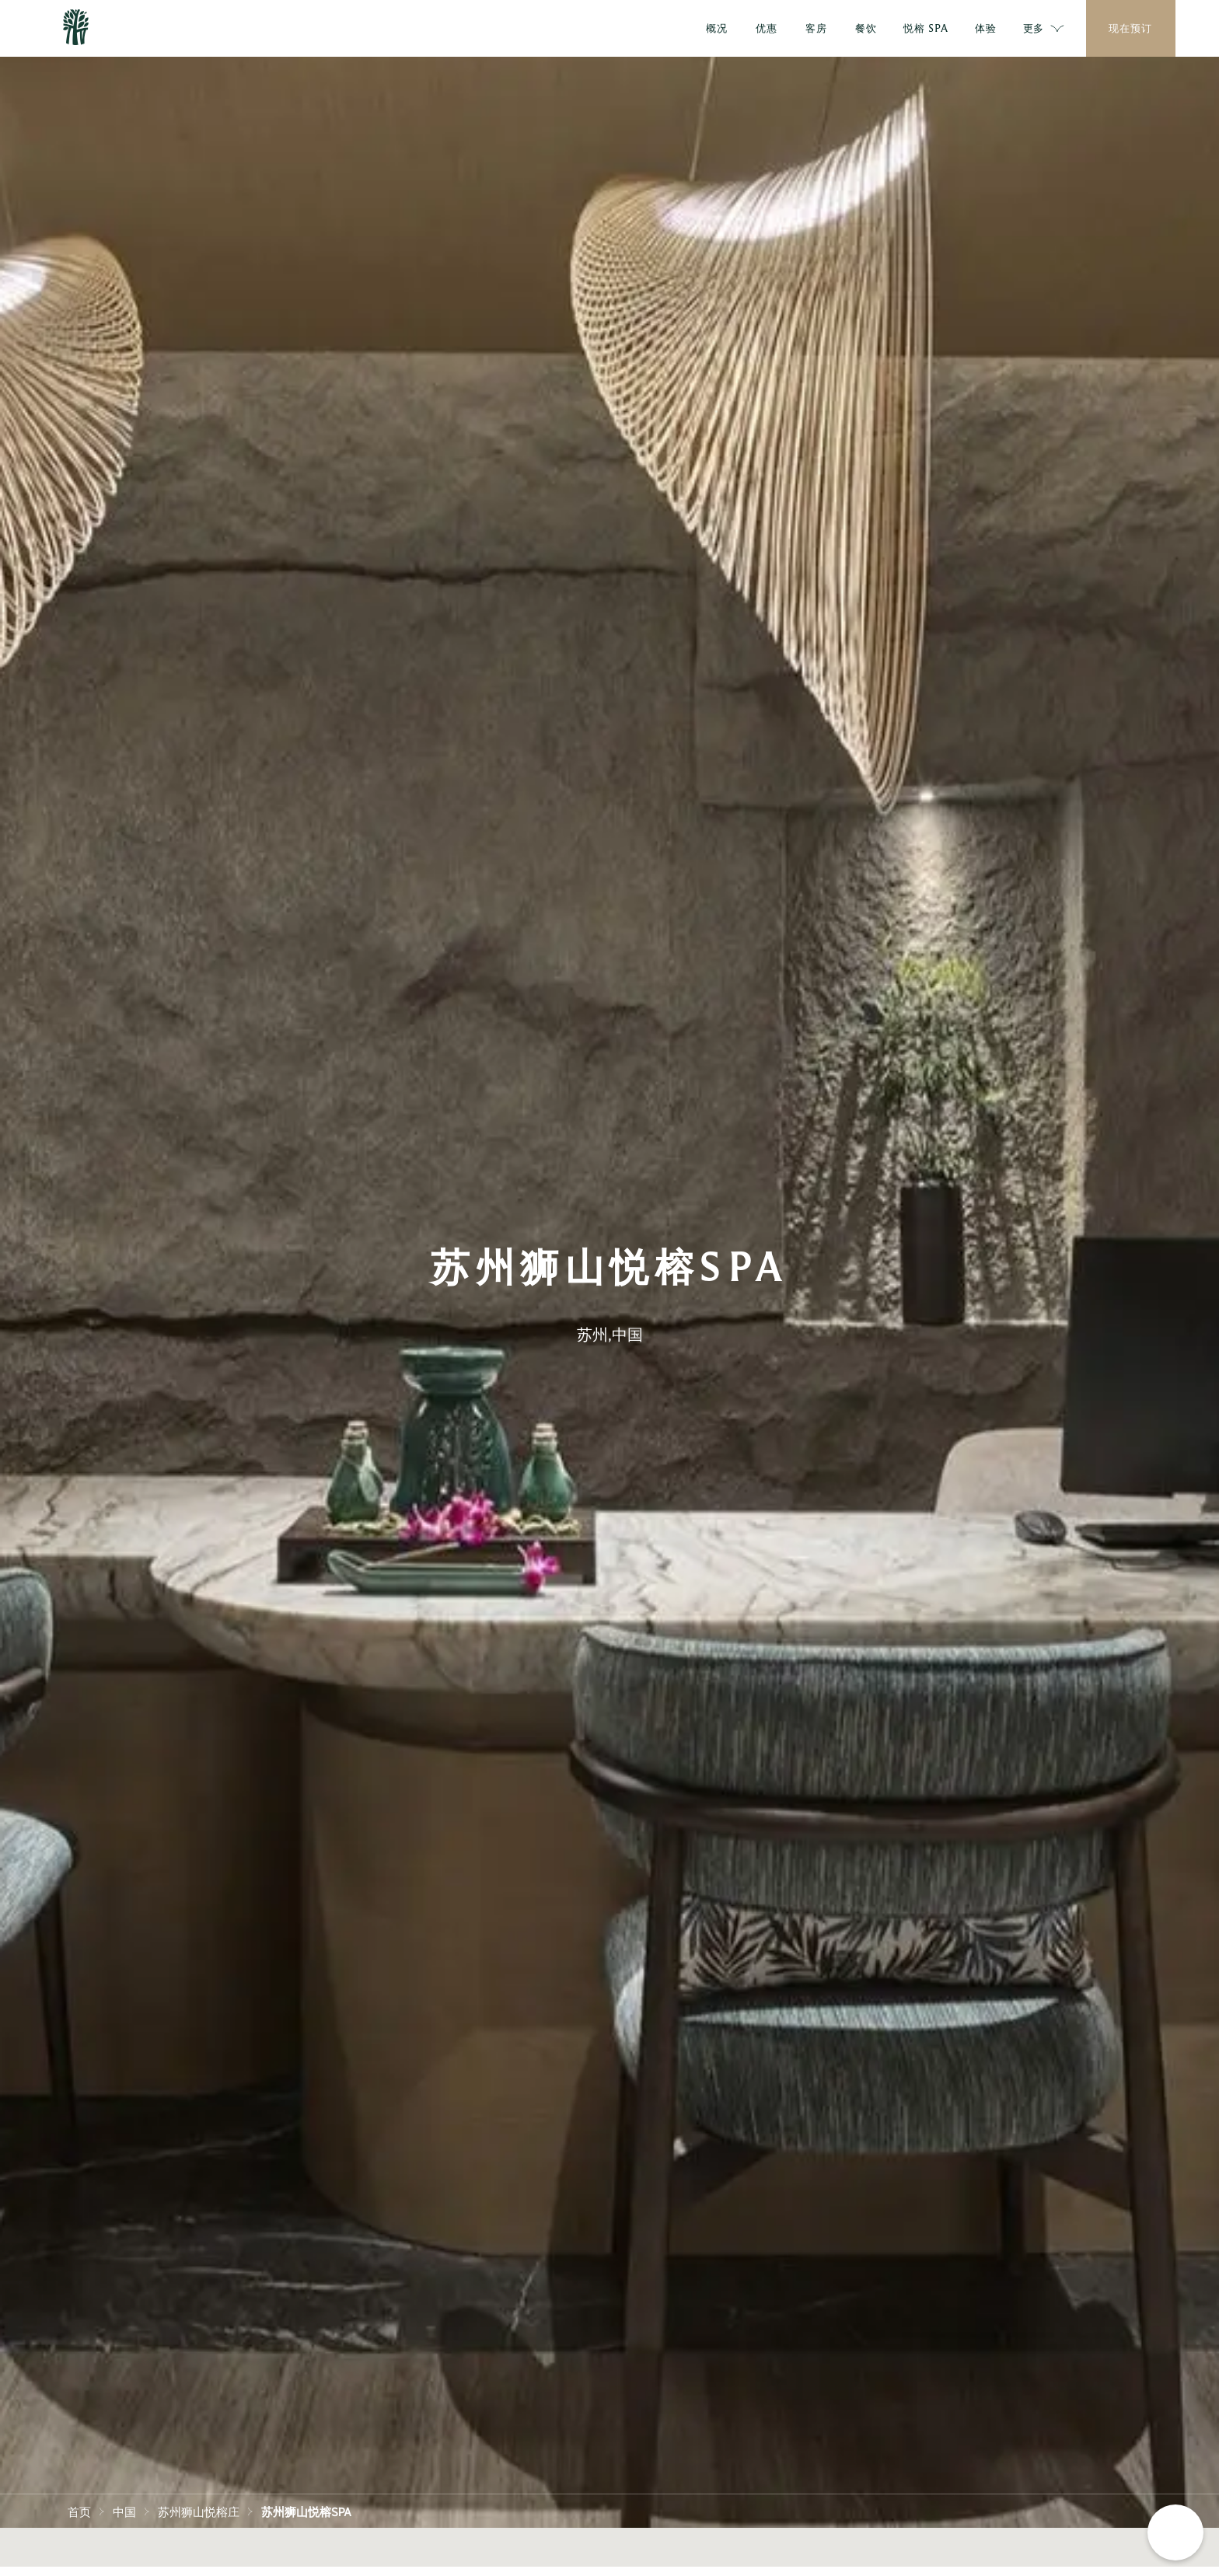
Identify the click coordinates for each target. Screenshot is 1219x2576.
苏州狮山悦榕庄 (198, 2510)
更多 (1044, 29)
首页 (79, 2510)
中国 (124, 2510)
